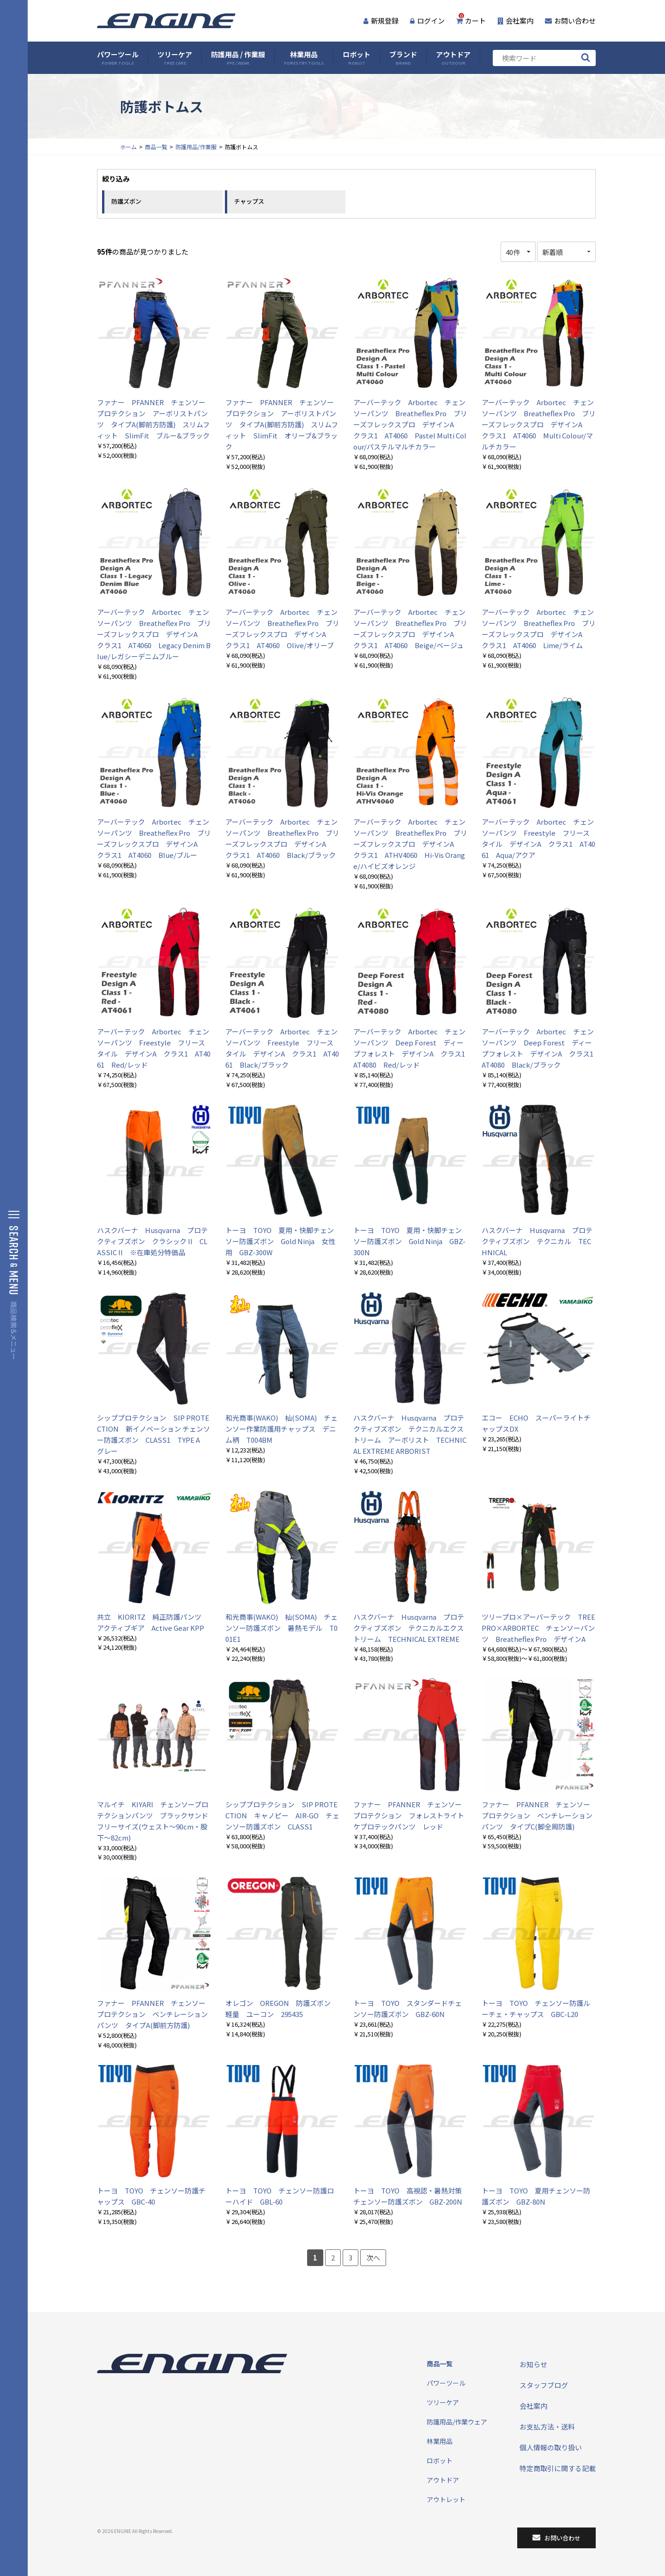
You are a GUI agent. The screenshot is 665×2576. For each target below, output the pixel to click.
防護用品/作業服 (196, 147)
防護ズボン (126, 201)
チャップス (249, 201)
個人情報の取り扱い (551, 2447)
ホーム (128, 147)
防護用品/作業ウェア (457, 2421)
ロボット (356, 58)
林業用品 (304, 58)
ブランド (403, 58)
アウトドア (453, 58)
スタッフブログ (544, 2385)
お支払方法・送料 (547, 2426)
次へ (373, 2257)
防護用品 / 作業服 (238, 58)
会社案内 (515, 20)
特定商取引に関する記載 (558, 2468)
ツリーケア (174, 58)
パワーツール (118, 58)
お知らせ (533, 2364)
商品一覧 (156, 147)
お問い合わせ (570, 20)
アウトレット (446, 2499)
